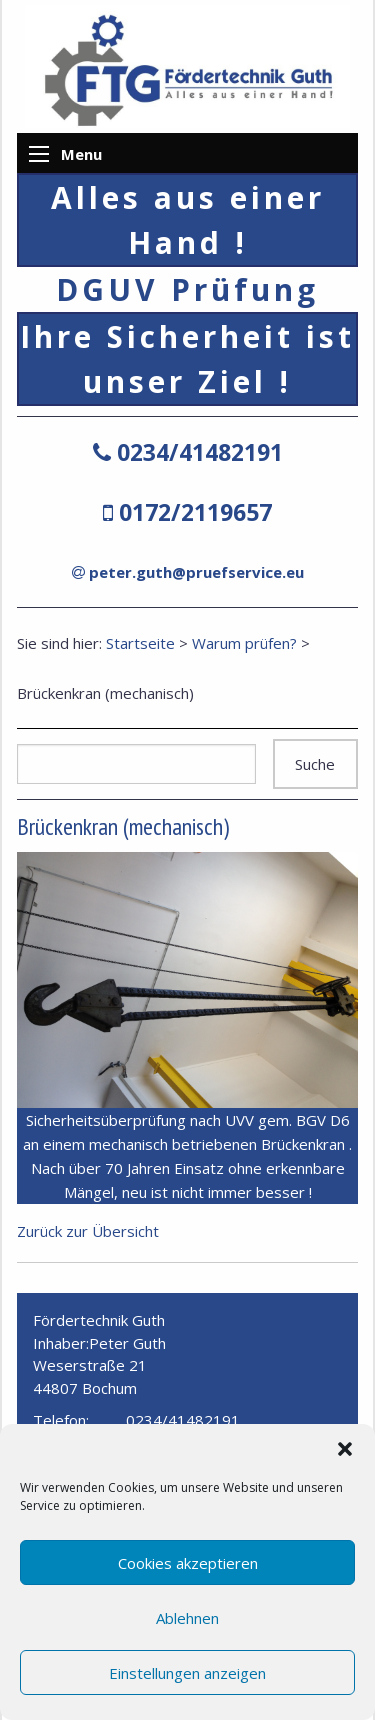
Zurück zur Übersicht (88, 1231)
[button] (345, 1449)
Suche (315, 764)
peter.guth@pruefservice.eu (196, 572)
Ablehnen (187, 1618)
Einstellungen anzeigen (187, 1673)
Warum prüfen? (244, 643)
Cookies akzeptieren (188, 1563)
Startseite (140, 643)
